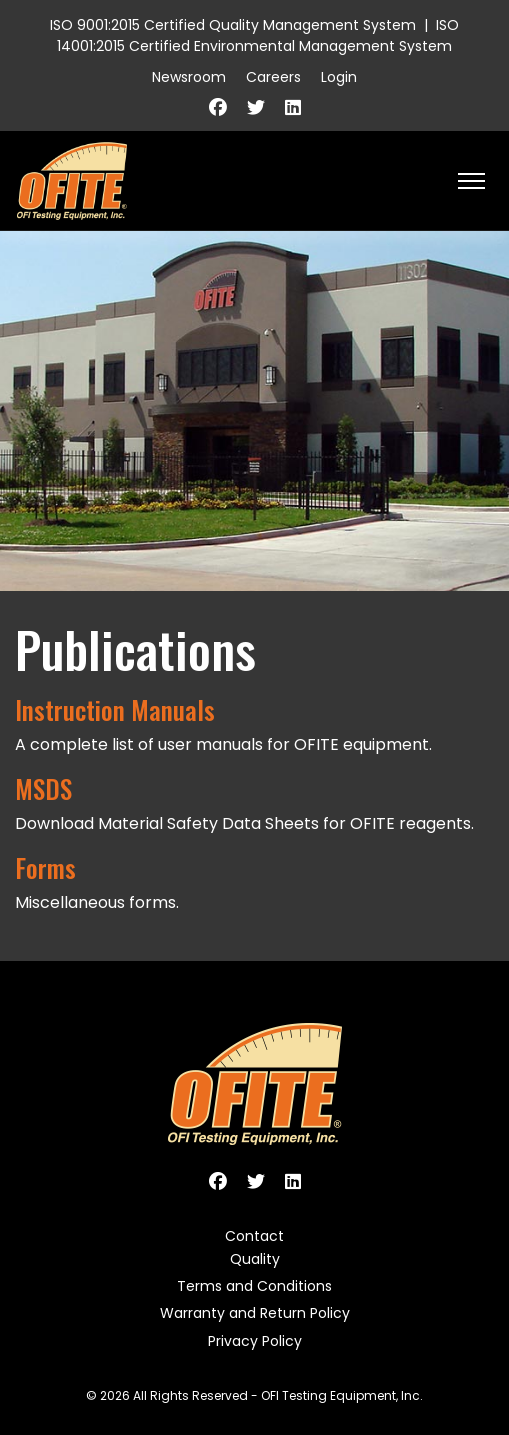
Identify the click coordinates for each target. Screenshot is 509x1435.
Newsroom (189, 77)
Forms (45, 867)
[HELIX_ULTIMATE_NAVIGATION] (471, 181)
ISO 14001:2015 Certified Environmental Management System (258, 35)
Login (339, 77)
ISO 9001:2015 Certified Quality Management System (233, 25)
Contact (254, 1236)
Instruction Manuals (115, 709)
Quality (255, 1259)
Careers (273, 77)
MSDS (43, 788)
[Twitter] (256, 107)
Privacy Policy (255, 1341)
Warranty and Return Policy (255, 1313)
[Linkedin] (293, 107)
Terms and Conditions (254, 1286)
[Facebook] (218, 107)
